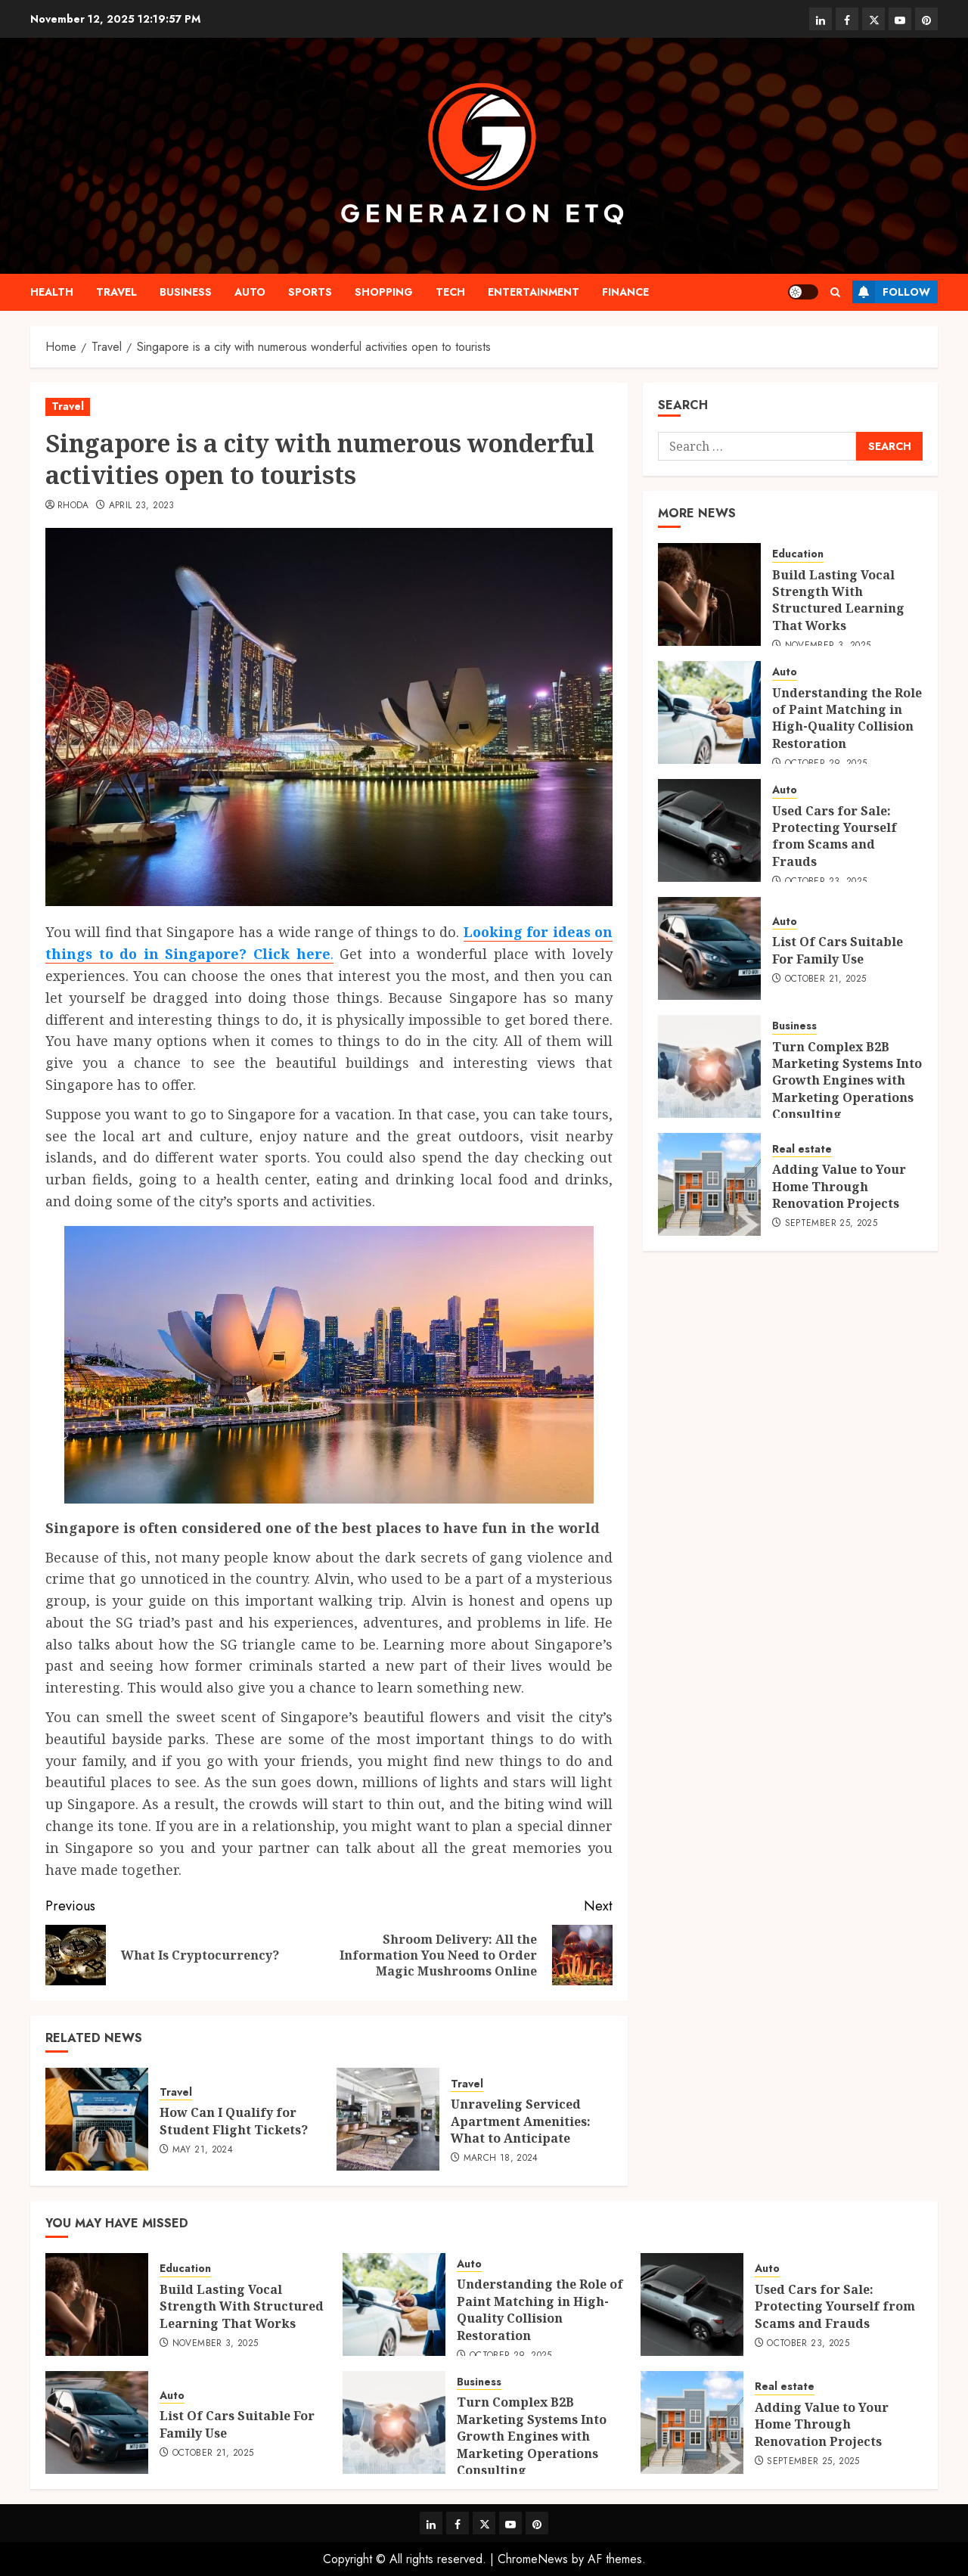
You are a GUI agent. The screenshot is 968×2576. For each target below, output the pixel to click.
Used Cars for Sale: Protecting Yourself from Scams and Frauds (834, 836)
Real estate (802, 1149)
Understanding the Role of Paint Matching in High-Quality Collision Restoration (847, 718)
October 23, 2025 (808, 2344)
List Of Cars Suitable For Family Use (837, 950)
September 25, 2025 (831, 1224)
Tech (450, 291)
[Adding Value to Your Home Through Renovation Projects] (709, 1184)
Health (51, 291)
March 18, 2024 (501, 2158)
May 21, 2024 (202, 2150)
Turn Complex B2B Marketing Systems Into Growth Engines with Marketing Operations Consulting (847, 1080)
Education (798, 554)
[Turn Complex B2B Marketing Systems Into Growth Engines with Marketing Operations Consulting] (709, 1066)
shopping (384, 291)
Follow (891, 292)
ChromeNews (533, 2559)
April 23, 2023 (142, 506)
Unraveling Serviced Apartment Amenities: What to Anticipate (521, 2121)
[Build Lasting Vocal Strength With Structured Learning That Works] (709, 594)
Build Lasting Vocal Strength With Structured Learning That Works (838, 600)
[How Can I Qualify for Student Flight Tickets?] (96, 2119)
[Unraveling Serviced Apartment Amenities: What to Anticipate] (388, 2119)
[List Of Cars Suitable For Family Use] (709, 948)
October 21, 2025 (826, 979)
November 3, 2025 (215, 2344)
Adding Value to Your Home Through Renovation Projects (839, 1186)
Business (186, 291)
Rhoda (73, 506)
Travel (116, 291)
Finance (625, 291)
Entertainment (533, 291)
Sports (310, 291)
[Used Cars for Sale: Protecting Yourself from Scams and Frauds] (709, 830)
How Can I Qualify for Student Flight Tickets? (234, 2120)
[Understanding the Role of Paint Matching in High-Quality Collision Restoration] (709, 712)
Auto (249, 291)
